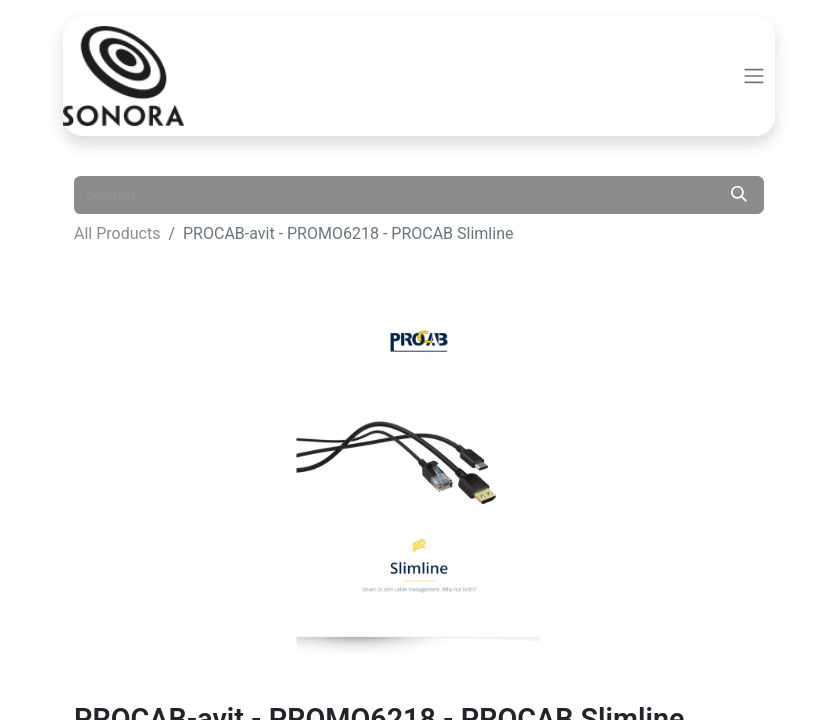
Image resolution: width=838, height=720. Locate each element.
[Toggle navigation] (754, 76)
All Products (117, 233)
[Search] (739, 195)
